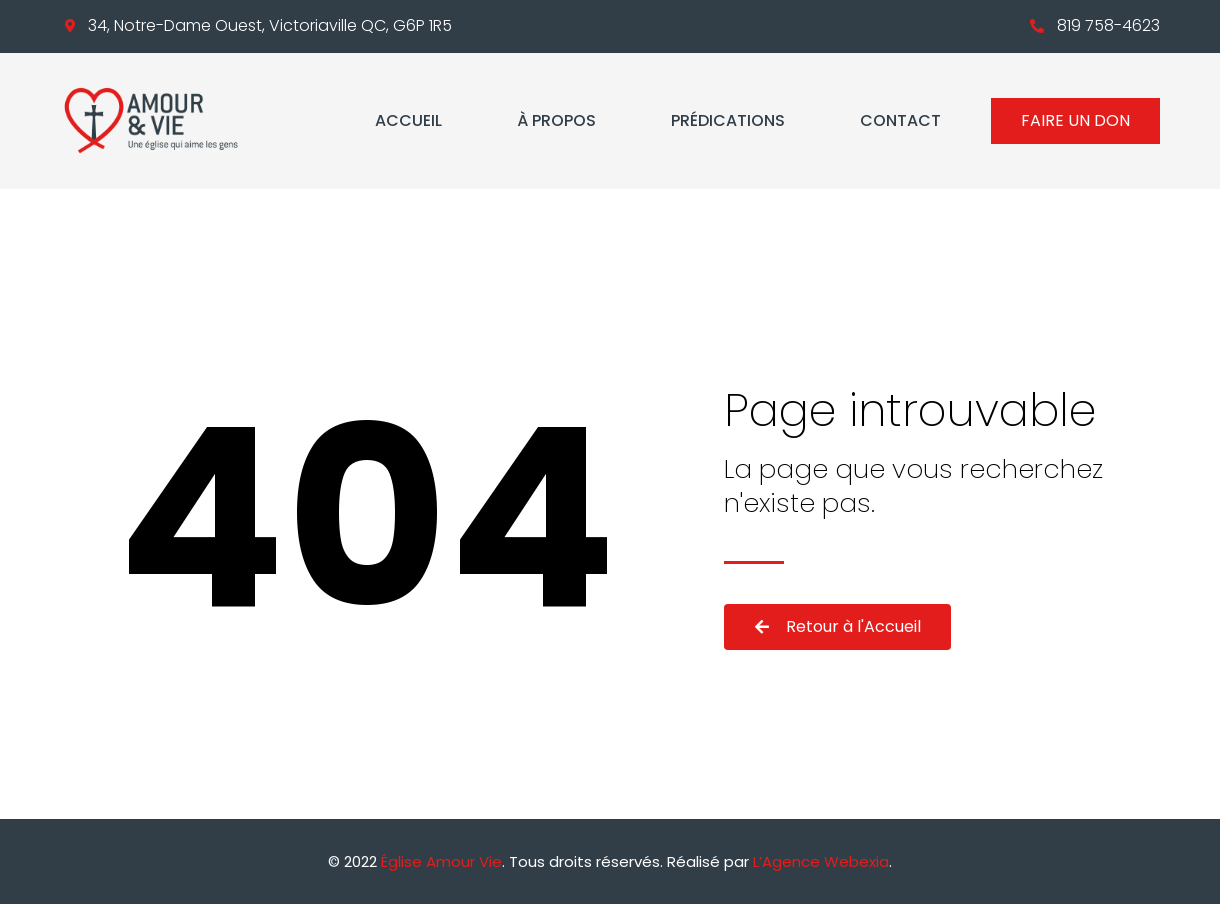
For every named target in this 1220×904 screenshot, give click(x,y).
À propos (556, 120)
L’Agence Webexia (821, 861)
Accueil (408, 120)
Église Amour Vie (441, 861)
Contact (900, 120)
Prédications (728, 120)
